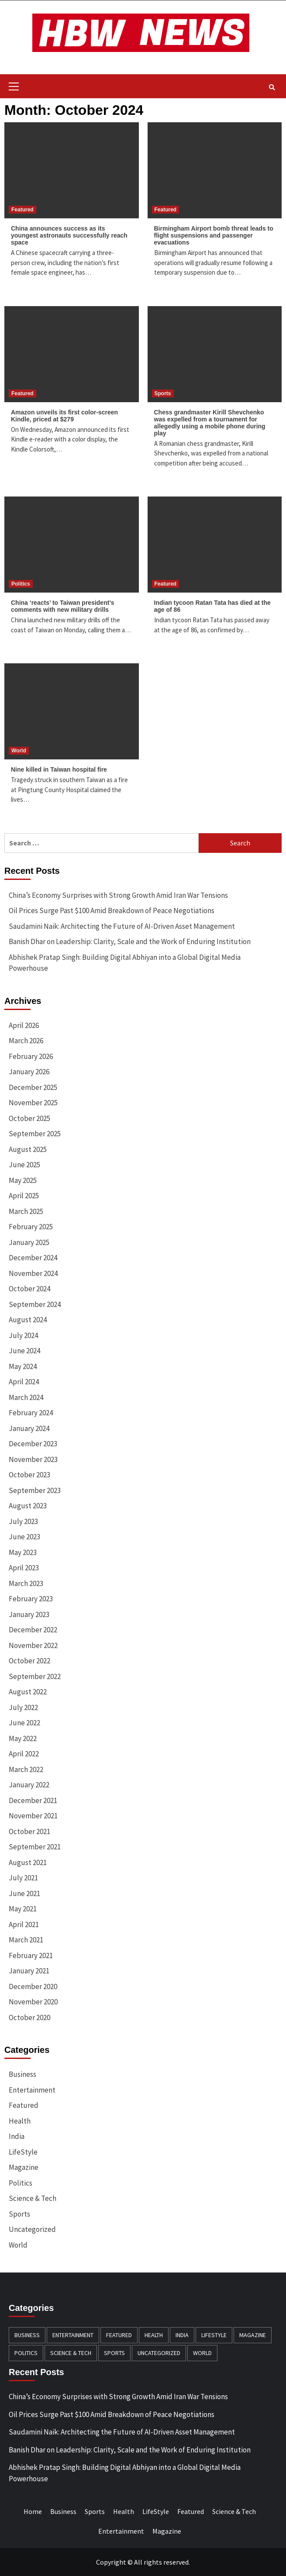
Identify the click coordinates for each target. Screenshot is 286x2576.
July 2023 (23, 1521)
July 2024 (23, 1335)
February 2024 (31, 1412)
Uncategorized (32, 2229)
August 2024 (28, 1319)
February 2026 (31, 1056)
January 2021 (29, 1971)
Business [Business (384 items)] (27, 2335)
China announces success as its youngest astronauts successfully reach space (69, 235)
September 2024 (35, 1304)
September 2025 (35, 1133)
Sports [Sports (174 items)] (114, 2353)
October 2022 (29, 1661)
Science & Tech (32, 2198)
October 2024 (29, 1288)
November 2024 (33, 1273)
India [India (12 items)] (182, 2335)
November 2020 (33, 2002)
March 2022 (26, 1769)
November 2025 (33, 1102)
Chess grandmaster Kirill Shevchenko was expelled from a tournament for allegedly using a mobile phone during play (209, 423)
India (16, 2136)
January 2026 (29, 1071)
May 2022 (23, 1738)
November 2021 (33, 1816)
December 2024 (33, 1257)
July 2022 (23, 1707)
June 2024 (24, 1350)
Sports (163, 393)
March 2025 (26, 1211)
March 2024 (26, 1397)
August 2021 (28, 1862)
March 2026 (26, 1040)
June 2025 (24, 1164)
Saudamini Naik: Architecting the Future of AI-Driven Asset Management (122, 926)
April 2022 (24, 1754)
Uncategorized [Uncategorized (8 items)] (159, 2353)
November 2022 (33, 1645)
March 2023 (26, 1583)
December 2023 (33, 1443)
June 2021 (24, 1893)
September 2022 (35, 1676)
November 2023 (33, 1459)
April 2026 (24, 1025)
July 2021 (23, 1878)
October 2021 (29, 1831)
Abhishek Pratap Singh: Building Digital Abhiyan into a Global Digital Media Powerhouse (125, 962)
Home (33, 2511)
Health (20, 2121)
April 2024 (24, 1381)
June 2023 (24, 1536)
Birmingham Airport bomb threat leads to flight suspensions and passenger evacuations (213, 235)
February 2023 (31, 1599)
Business (22, 2074)
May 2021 (23, 1909)
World (18, 751)
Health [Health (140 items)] (154, 2335)
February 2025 (31, 1226)
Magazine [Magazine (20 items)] (252, 2335)
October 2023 (29, 1474)
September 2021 (35, 1847)
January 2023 (29, 1614)
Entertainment (32, 2090)
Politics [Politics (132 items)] (26, 2353)
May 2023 (23, 1552)
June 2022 (24, 1723)
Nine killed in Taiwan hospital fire (59, 769)
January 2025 (29, 1242)
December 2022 (33, 1630)
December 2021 (33, 1800)
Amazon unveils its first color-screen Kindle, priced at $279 (64, 416)
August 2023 (28, 1505)
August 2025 (28, 1149)
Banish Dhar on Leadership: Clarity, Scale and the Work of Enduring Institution (130, 941)
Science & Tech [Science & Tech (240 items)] (70, 2353)
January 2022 (29, 1785)
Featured (22, 210)
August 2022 (28, 1692)
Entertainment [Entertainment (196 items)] (72, 2335)
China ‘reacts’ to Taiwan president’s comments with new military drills (62, 606)
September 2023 (35, 1490)
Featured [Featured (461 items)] (119, 2335)
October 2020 (29, 2017)
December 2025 (33, 1087)
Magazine (23, 2167)
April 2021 (24, 1924)
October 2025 (29, 1118)
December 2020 (33, 1986)
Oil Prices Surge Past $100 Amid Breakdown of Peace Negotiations (111, 910)
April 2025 (24, 1195)
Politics (20, 584)
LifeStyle (23, 2152)
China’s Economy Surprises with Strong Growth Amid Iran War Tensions (118, 895)
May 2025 (23, 1180)
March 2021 (26, 1940)
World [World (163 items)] (202, 2353)
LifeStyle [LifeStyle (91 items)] (214, 2335)
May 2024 (23, 1366)
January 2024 (29, 1428)
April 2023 (24, 1567)
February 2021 (31, 1955)
